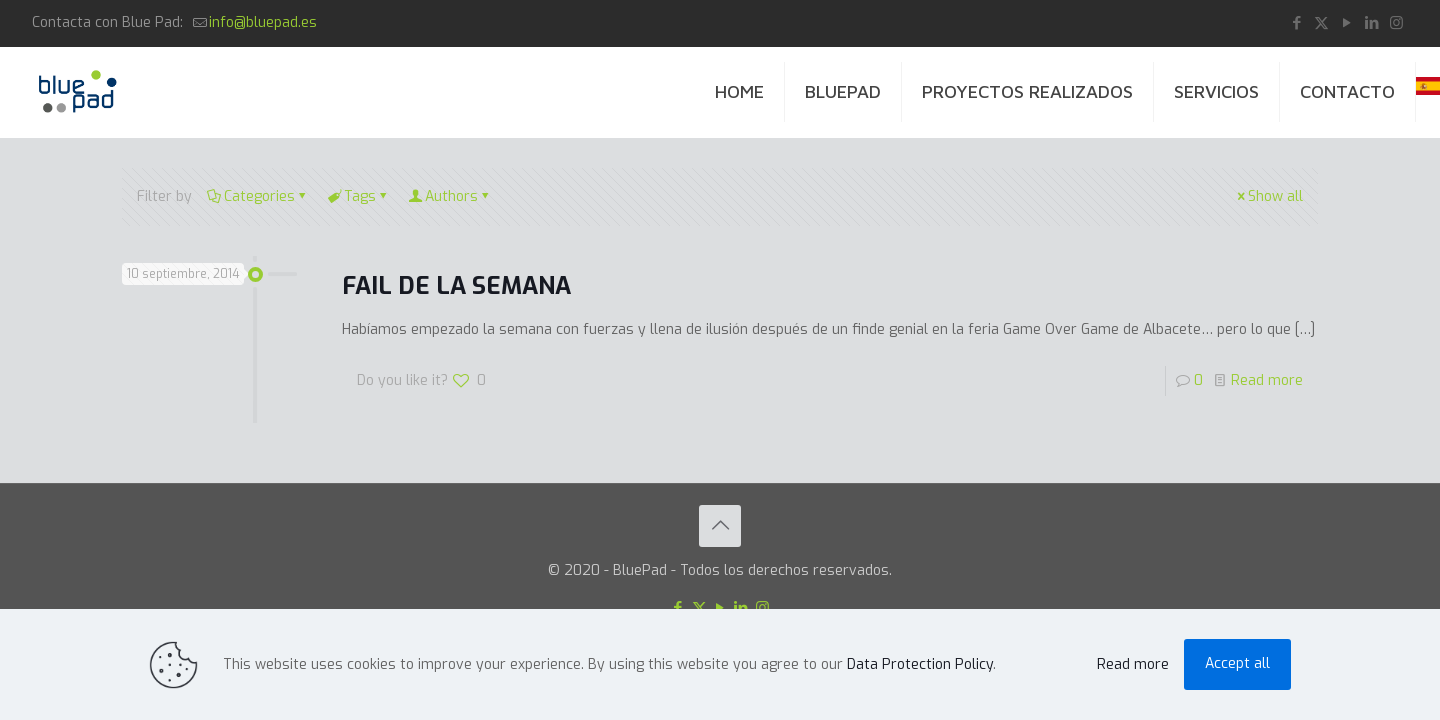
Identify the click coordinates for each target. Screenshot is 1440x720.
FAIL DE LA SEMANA (456, 286)
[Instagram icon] (1396, 23)
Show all (1268, 196)
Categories (258, 196)
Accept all (1237, 663)
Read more (1267, 380)
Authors (450, 196)
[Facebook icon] (1296, 23)
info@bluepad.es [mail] (263, 22)
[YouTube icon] (1346, 23)
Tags (358, 196)
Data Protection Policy (920, 664)
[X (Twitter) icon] (1321, 23)
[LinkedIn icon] (1371, 23)
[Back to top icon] (720, 526)
